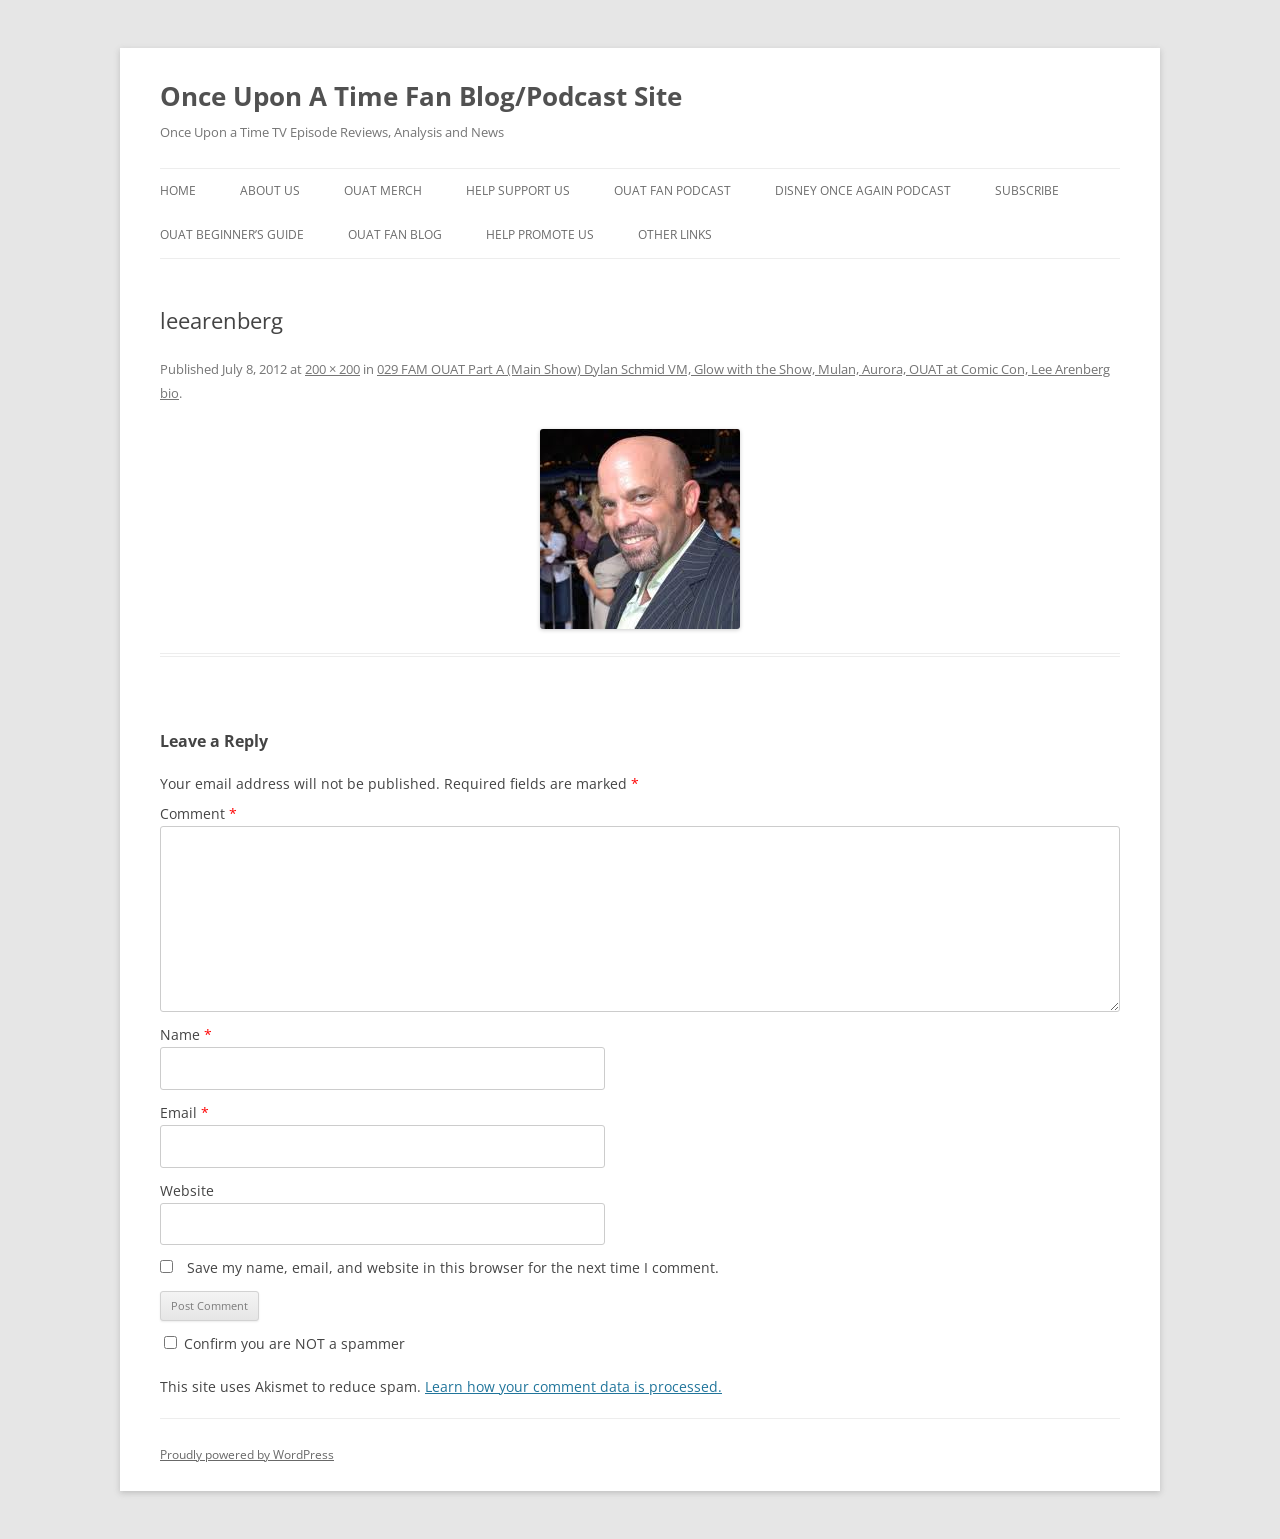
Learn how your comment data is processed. (573, 1386)
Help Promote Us (540, 234)
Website (187, 1190)
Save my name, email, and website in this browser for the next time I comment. (453, 1267)
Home (178, 190)
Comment (198, 813)
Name (186, 1034)
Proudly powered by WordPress (247, 1454)
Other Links (675, 234)
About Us (270, 190)
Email (184, 1112)
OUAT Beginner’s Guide (232, 234)
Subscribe (1027, 190)
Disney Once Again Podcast (863, 190)
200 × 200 (332, 369)
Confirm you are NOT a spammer (284, 1343)
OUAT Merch (383, 190)
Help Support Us (518, 190)
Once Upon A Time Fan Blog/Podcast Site (421, 96)
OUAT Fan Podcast (672, 190)
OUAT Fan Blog (395, 234)
